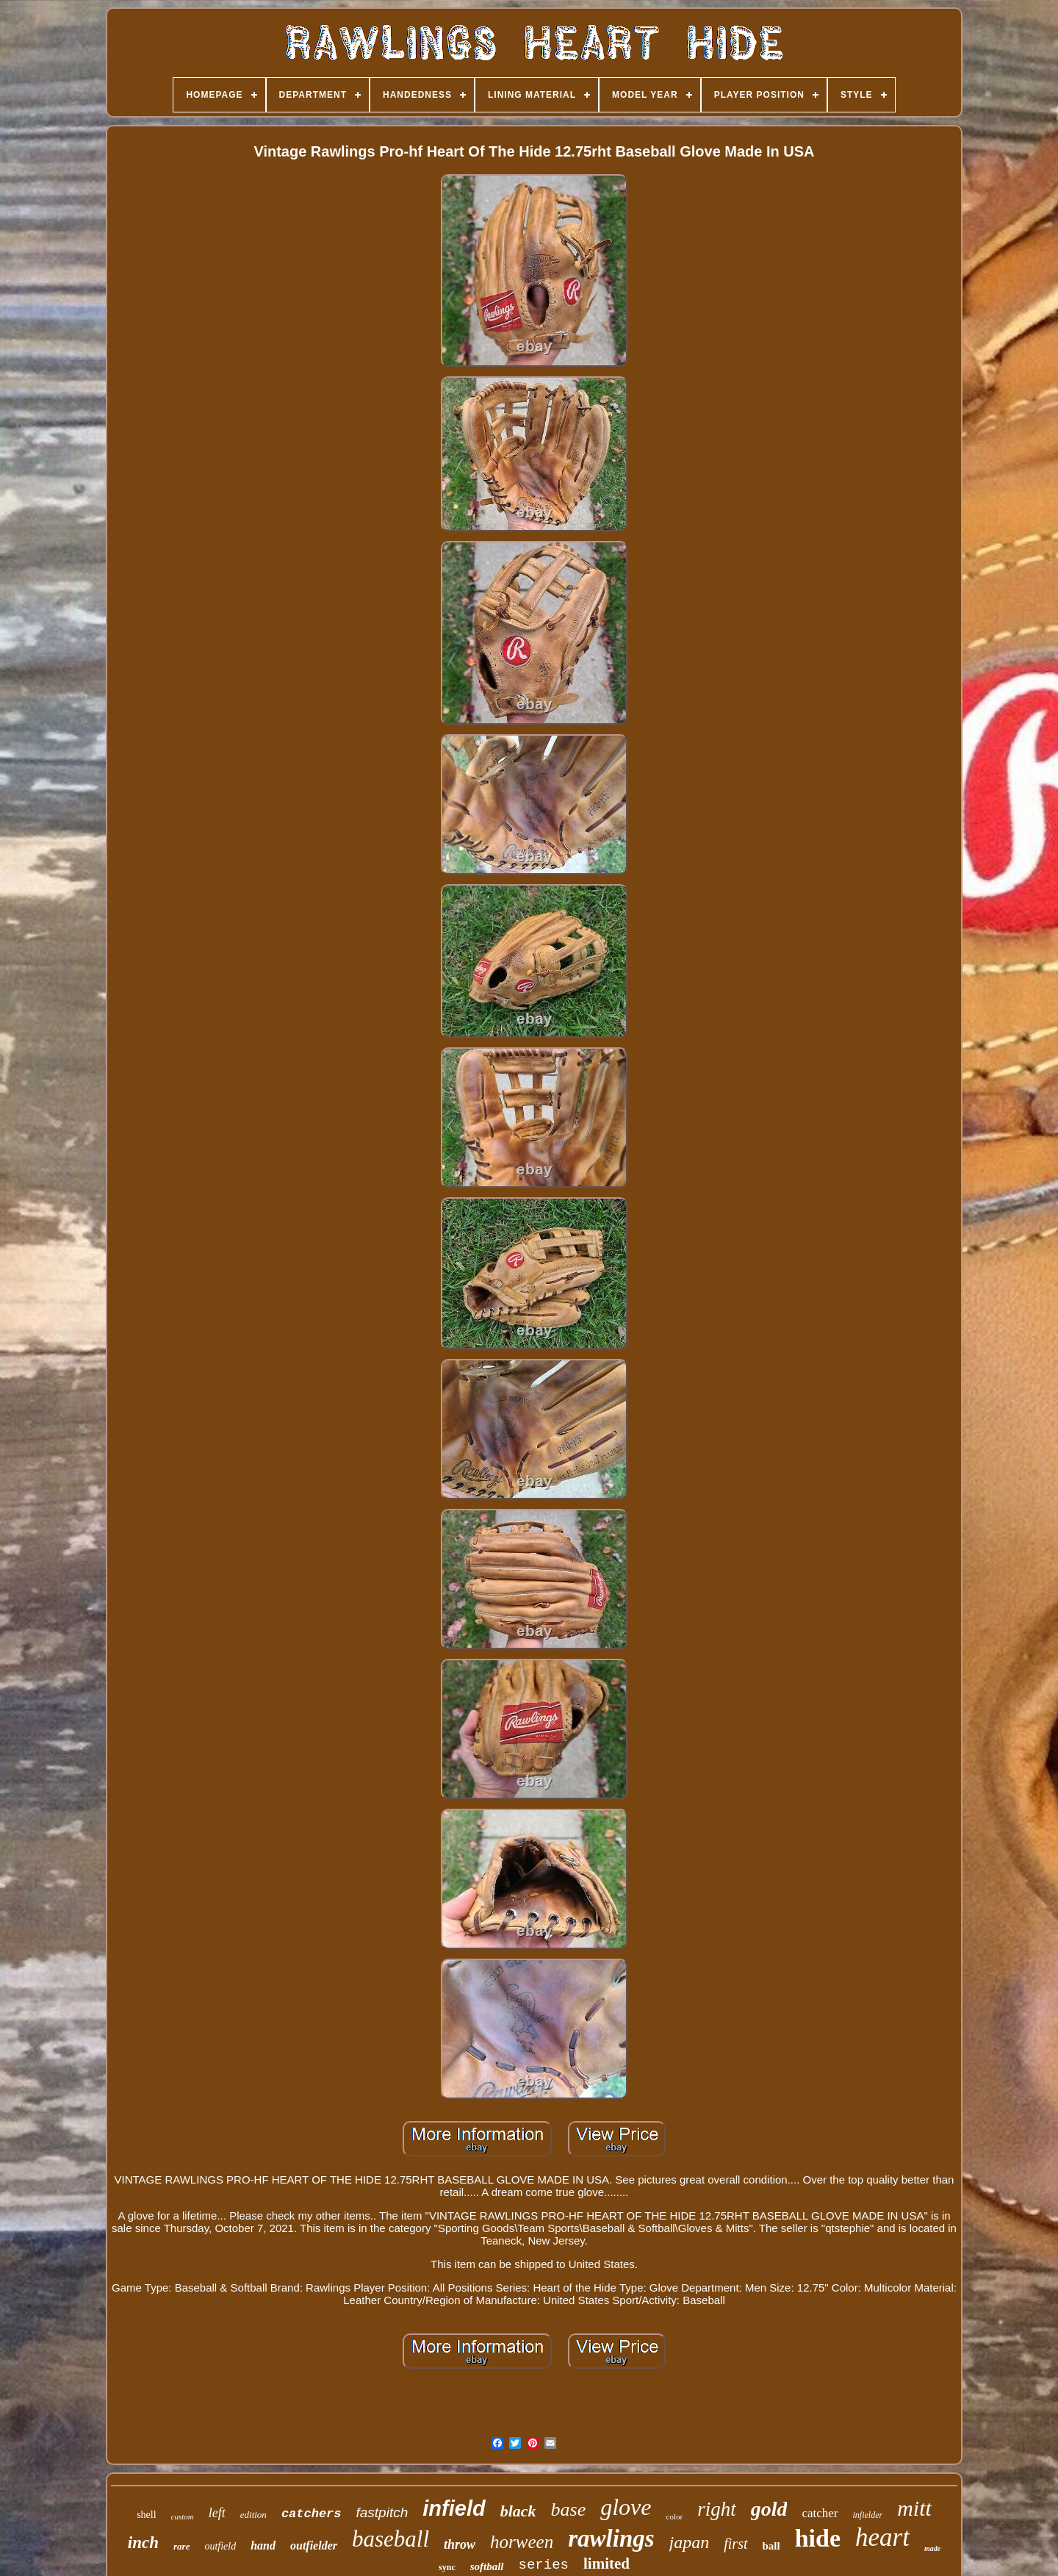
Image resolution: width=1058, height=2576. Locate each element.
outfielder (313, 2545)
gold (769, 2508)
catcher (820, 2513)
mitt (914, 2508)
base (568, 2509)
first (735, 2544)
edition (253, 2514)
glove (625, 2507)
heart (882, 2537)
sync (447, 2567)
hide (818, 2538)
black (518, 2511)
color (674, 2516)
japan (689, 2542)
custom (182, 2516)
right (716, 2509)
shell (146, 2514)
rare (181, 2546)
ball (771, 2546)
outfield (220, 2546)
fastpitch (382, 2512)
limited (606, 2563)
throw (459, 2544)
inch (143, 2542)
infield (453, 2508)
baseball (390, 2539)
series (544, 2565)
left (217, 2512)
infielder (868, 2515)
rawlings (611, 2538)
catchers (311, 2514)
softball (487, 2566)
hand (263, 2545)
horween (521, 2542)
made (932, 2548)
